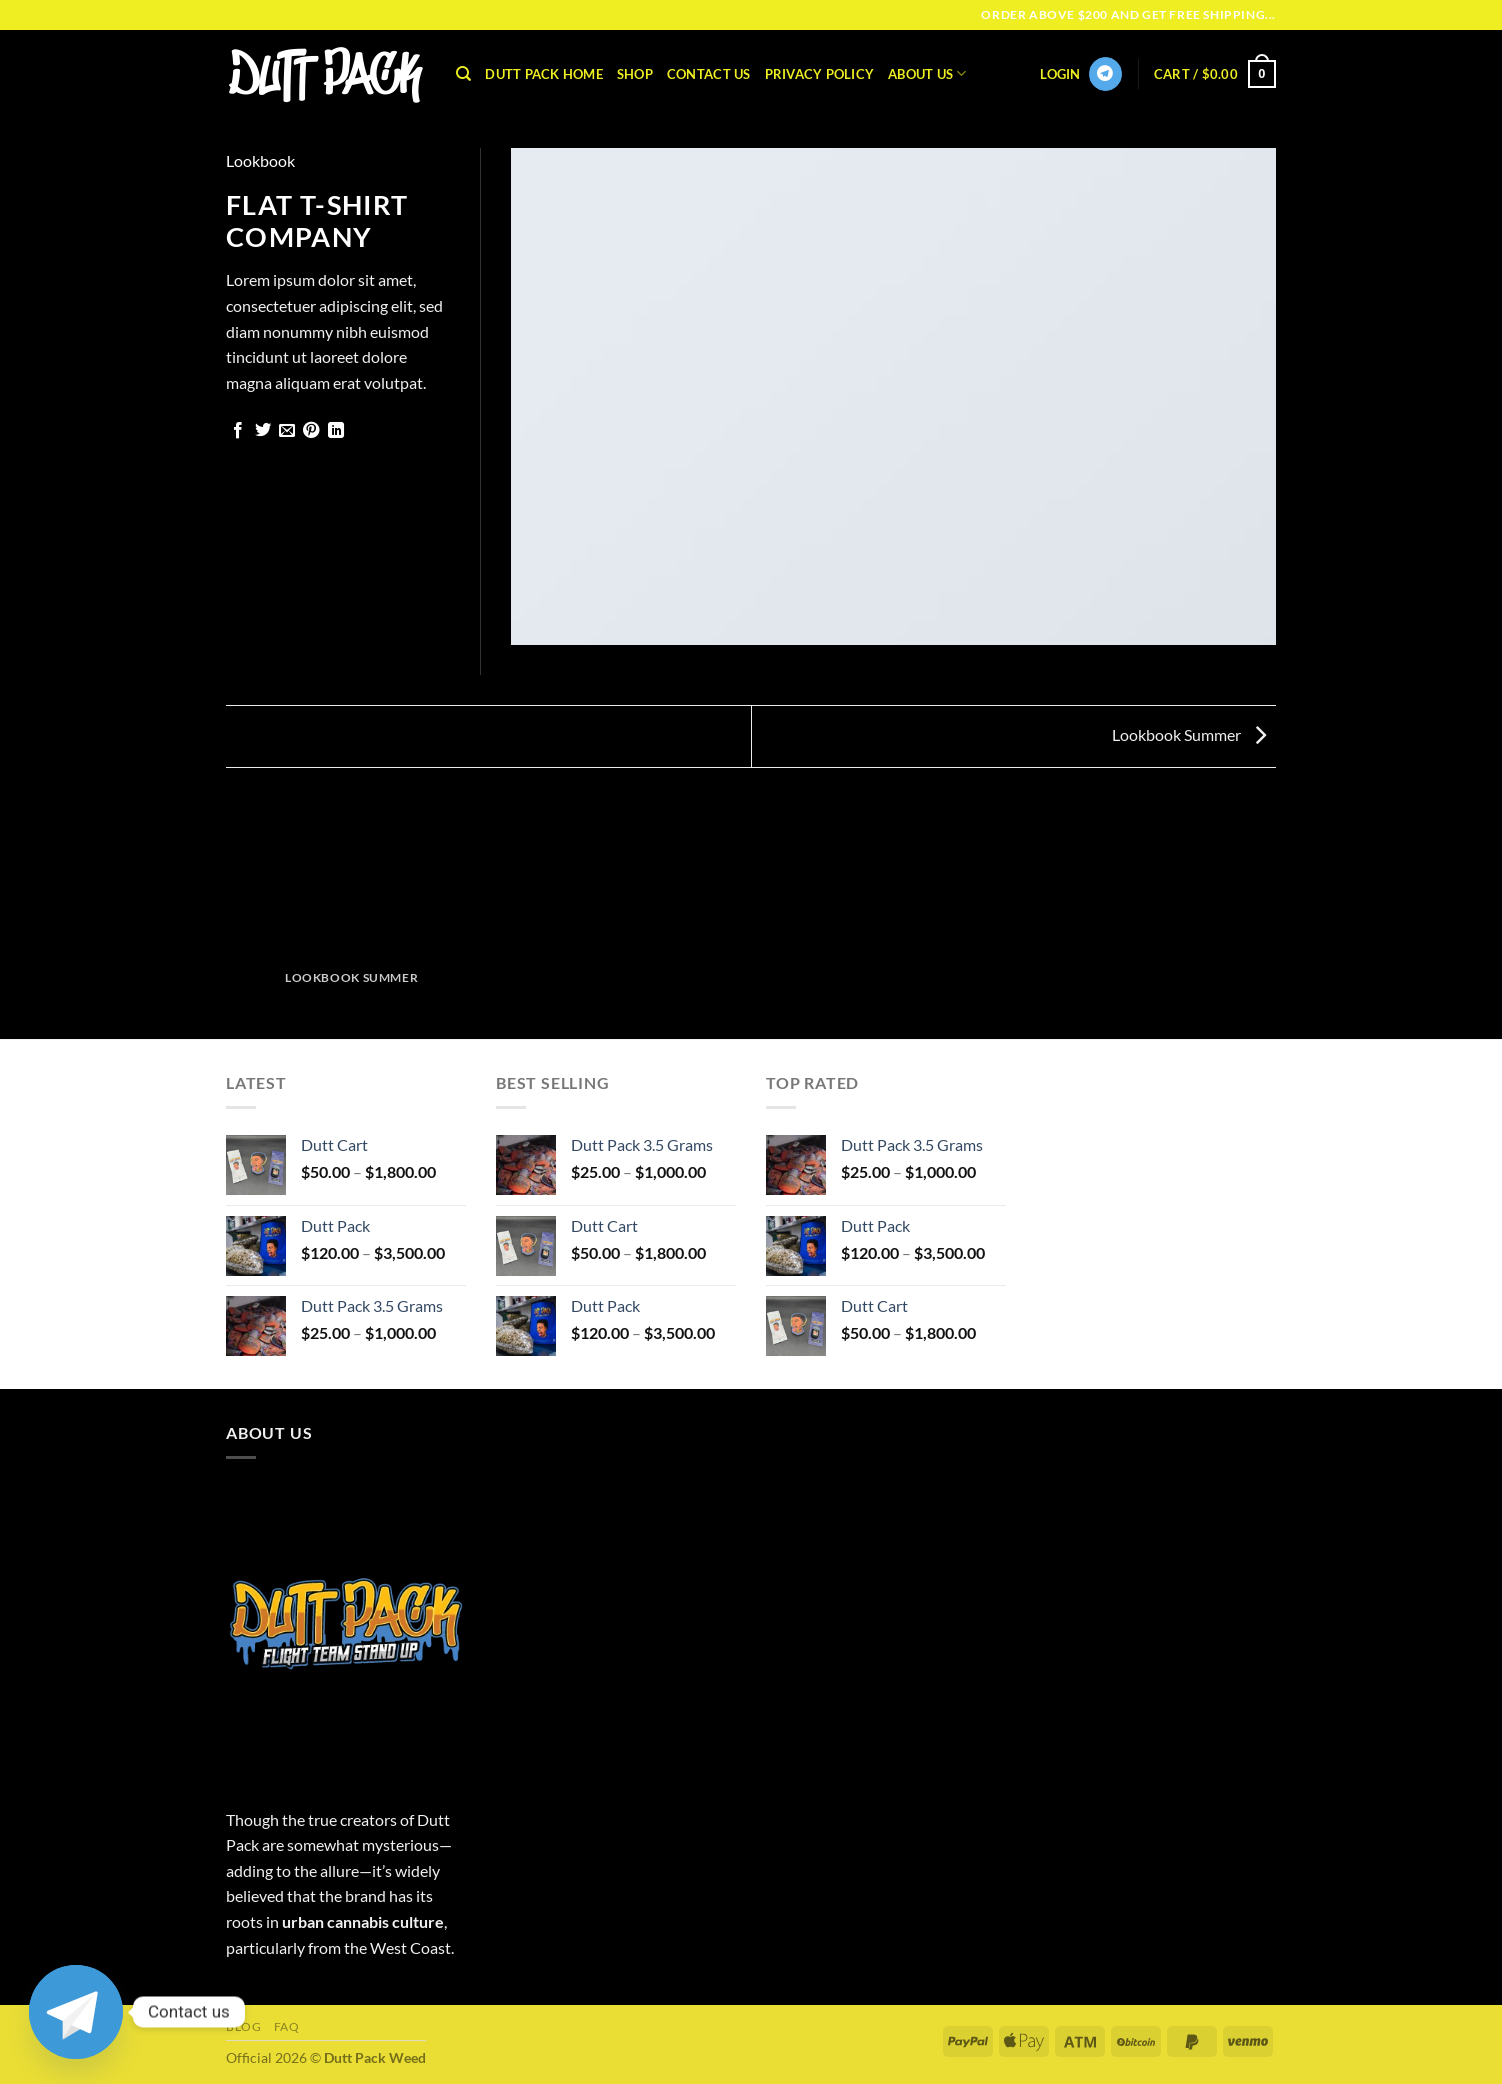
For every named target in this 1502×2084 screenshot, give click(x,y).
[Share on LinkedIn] (336, 431)
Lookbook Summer (1189, 734)
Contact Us (709, 74)
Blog (243, 2026)
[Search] (463, 74)
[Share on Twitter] (263, 431)
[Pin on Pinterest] (311, 431)
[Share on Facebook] (238, 431)
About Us (927, 73)
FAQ (287, 2026)
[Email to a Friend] (287, 431)
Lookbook (260, 160)
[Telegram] (76, 2012)
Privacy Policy (820, 74)
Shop (635, 74)
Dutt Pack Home (544, 74)
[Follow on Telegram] (1105, 74)
